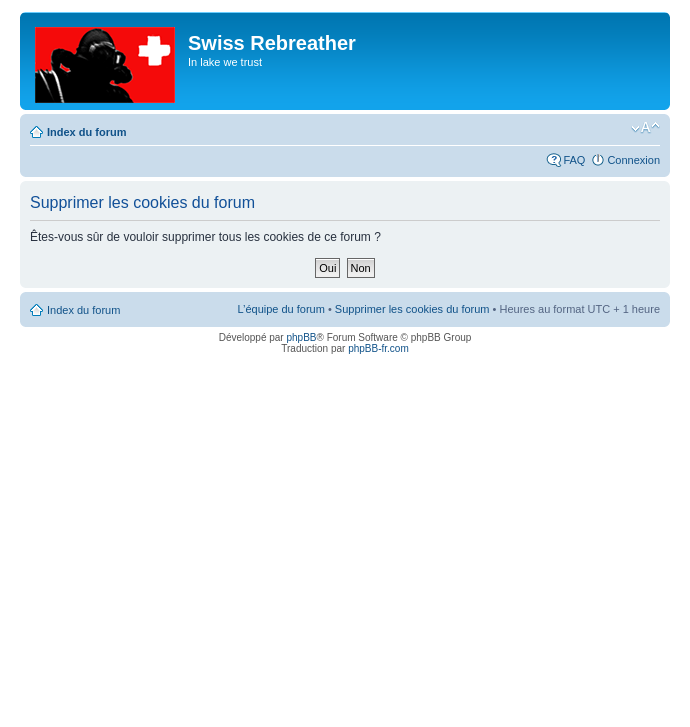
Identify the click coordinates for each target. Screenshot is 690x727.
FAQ (574, 160)
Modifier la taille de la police (645, 128)
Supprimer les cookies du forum (412, 309)
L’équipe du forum (280, 309)
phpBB (301, 337)
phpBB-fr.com (378, 348)
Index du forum (86, 132)
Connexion (633, 160)
